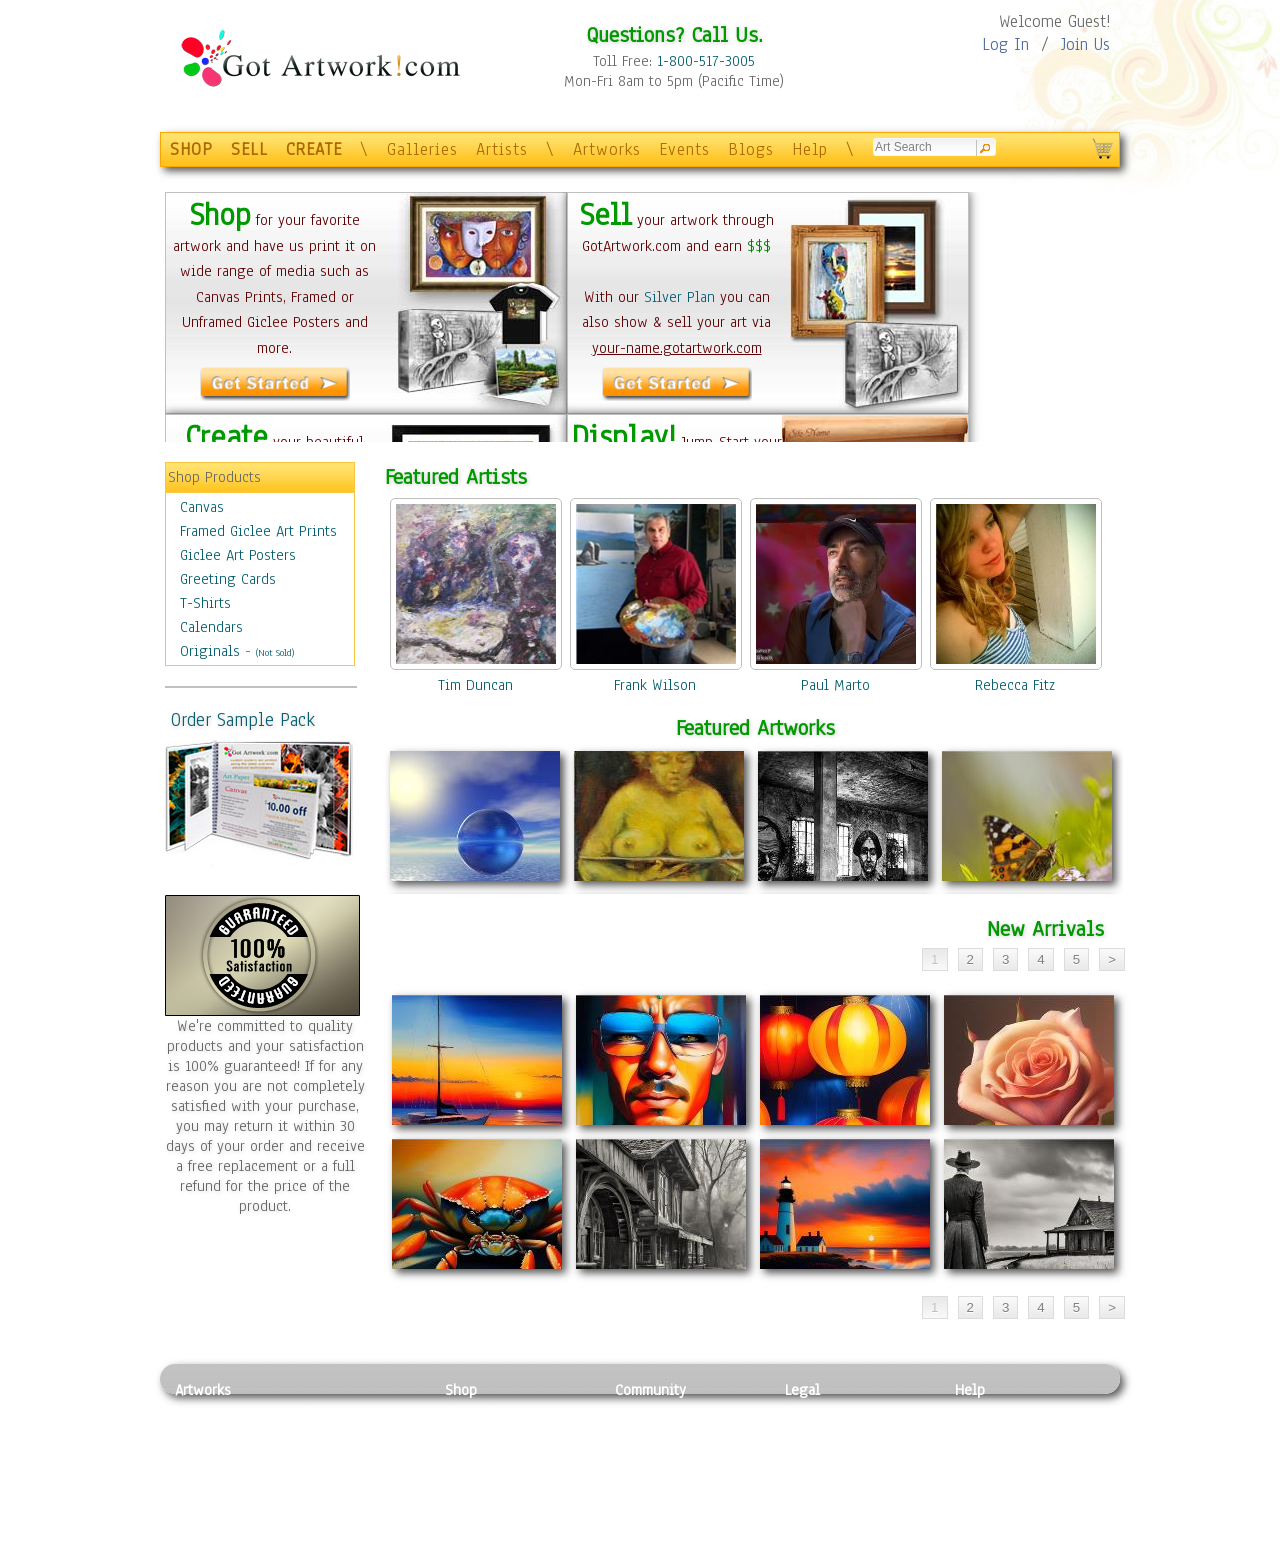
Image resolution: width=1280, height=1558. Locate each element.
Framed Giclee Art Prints (258, 531)
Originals (210, 651)
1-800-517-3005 (706, 61)
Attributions (818, 1457)
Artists (502, 149)
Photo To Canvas (497, 1412)
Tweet (974, 1547)
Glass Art (333, 1524)
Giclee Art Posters (238, 555)
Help (810, 149)
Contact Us (989, 1412)
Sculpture (206, 1524)
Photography (215, 1435)
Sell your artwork (671, 1502)
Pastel (325, 1435)
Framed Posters (493, 1435)
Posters (468, 1457)
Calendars (211, 627)
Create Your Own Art (509, 1547)
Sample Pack (995, 1435)
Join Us (1085, 44)
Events (684, 149)
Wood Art (334, 1457)
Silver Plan (679, 297)
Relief (324, 1412)
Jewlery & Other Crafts (365, 1547)
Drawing (202, 1457)
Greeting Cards (228, 579)
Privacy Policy (830, 1412)
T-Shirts (205, 603)
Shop (461, 1390)
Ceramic (330, 1480)
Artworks (607, 149)
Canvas (202, 507)
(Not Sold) (275, 652)
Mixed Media (216, 1502)
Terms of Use (826, 1435)
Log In (1005, 44)
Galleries (422, 149)
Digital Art (209, 1480)
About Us (984, 1457)
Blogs (751, 149)
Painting (202, 1412)
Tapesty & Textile (360, 1502)
